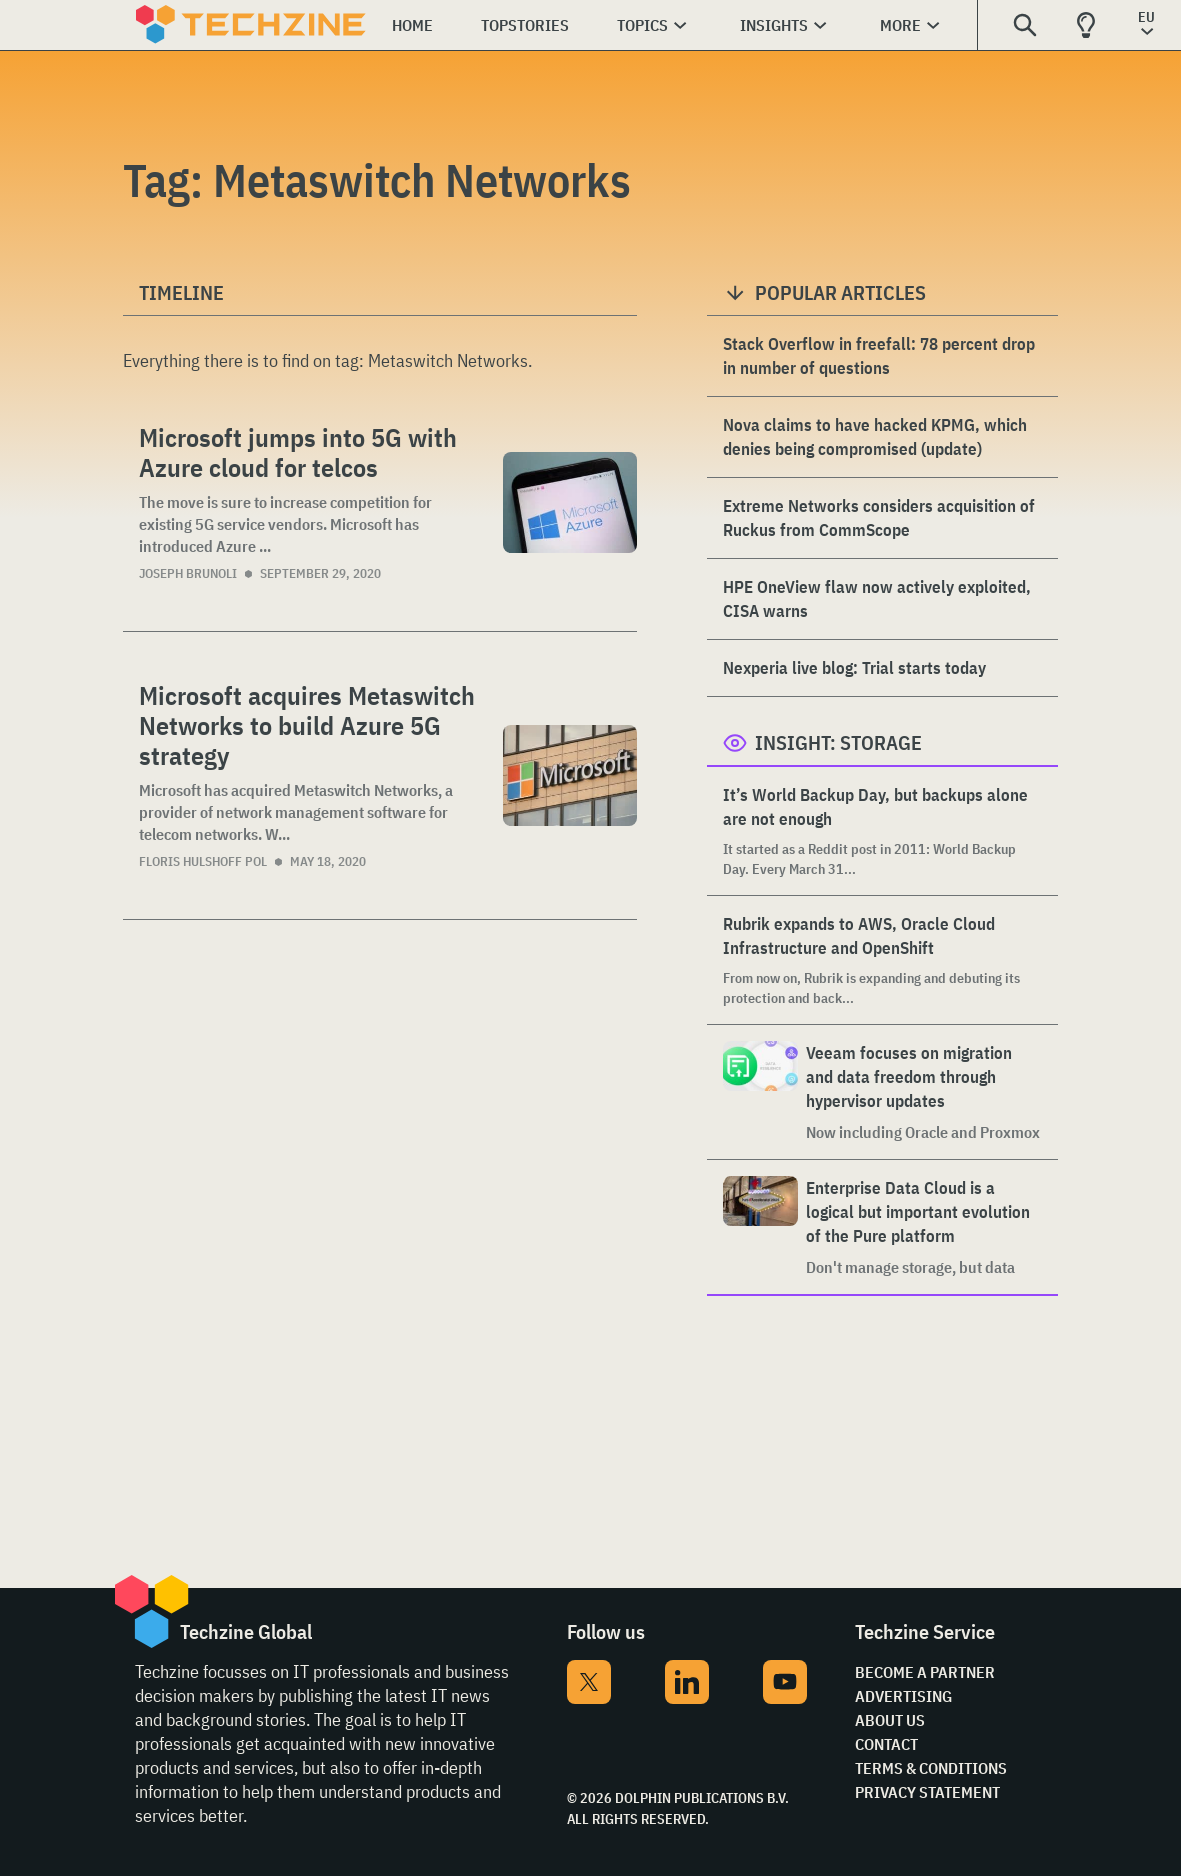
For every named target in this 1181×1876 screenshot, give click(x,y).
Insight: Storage (838, 742)
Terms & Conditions (931, 1768)
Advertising (903, 1696)
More (900, 25)
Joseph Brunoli (188, 573)
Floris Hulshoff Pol (203, 861)
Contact (886, 1744)
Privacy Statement (927, 1792)
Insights (774, 25)
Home (412, 25)
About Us (890, 1720)
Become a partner (925, 1672)
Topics (642, 25)
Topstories (525, 25)
